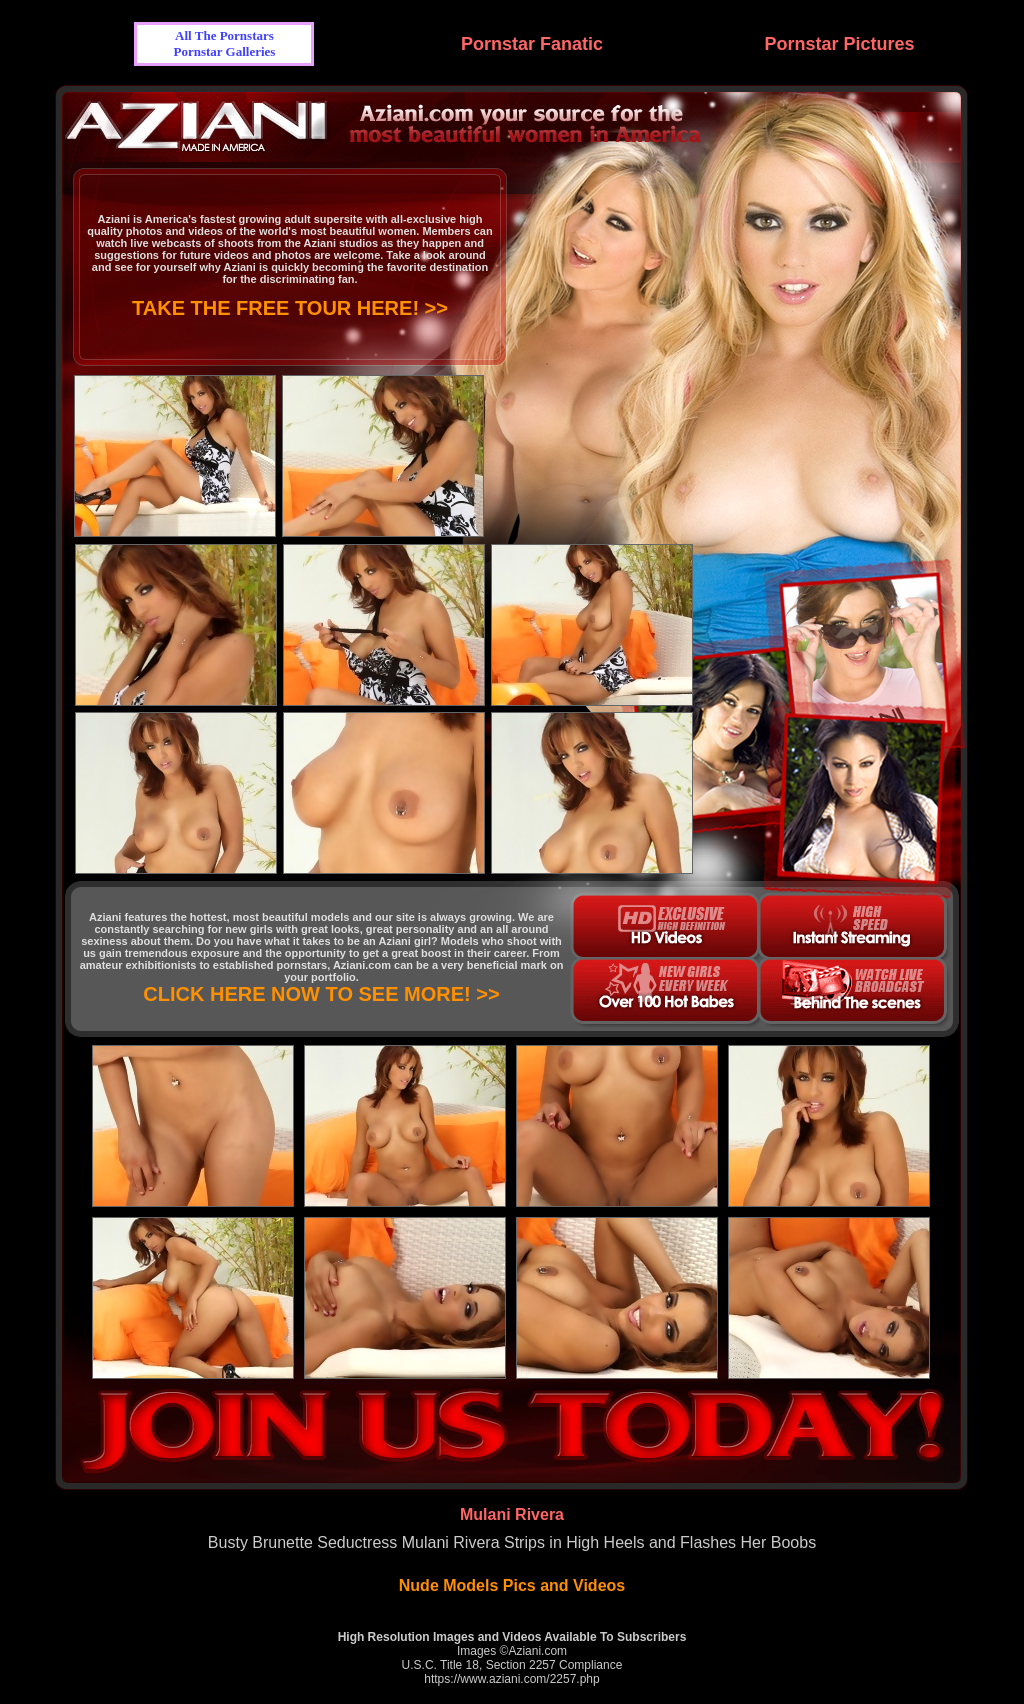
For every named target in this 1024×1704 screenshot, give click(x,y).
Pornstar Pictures (839, 44)
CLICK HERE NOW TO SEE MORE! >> (321, 994)
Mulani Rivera (512, 1514)
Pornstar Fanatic (532, 44)
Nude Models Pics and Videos (512, 1585)
